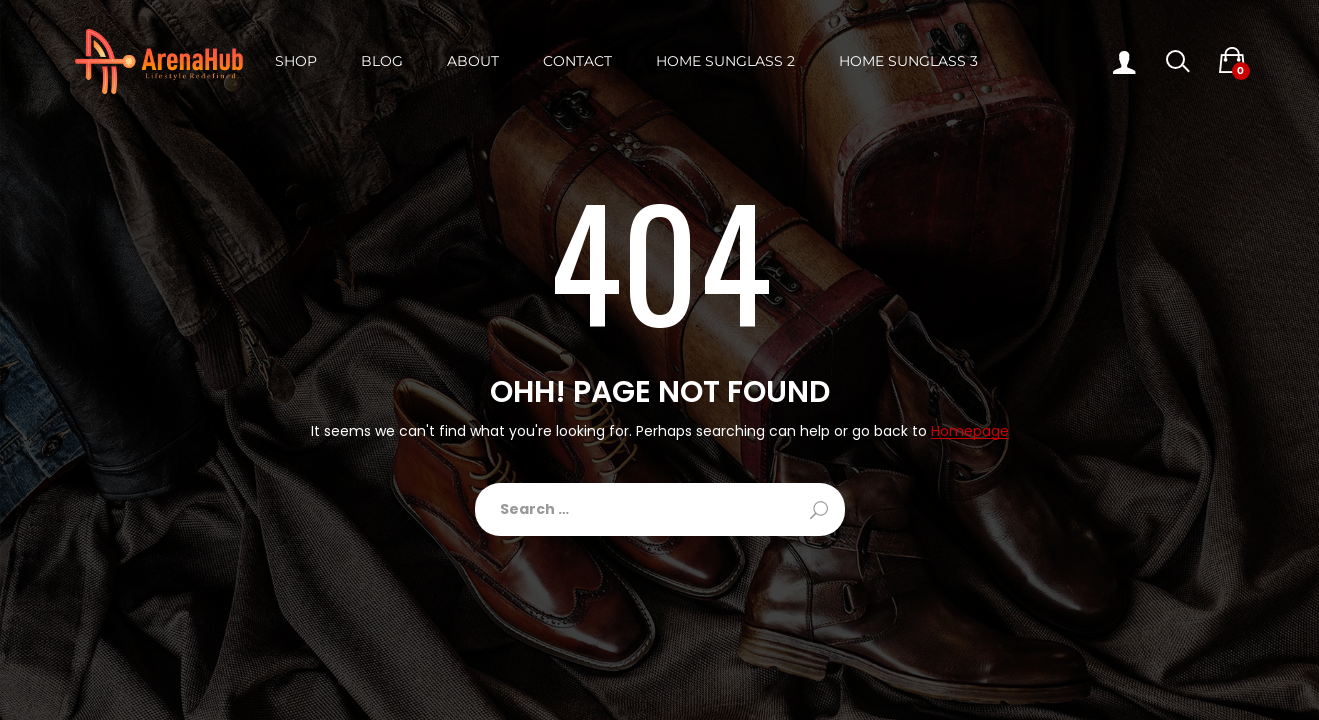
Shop (296, 61)
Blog (382, 61)
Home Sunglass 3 (908, 61)
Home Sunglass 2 (725, 61)
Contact (577, 61)
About (473, 61)
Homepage (970, 431)
